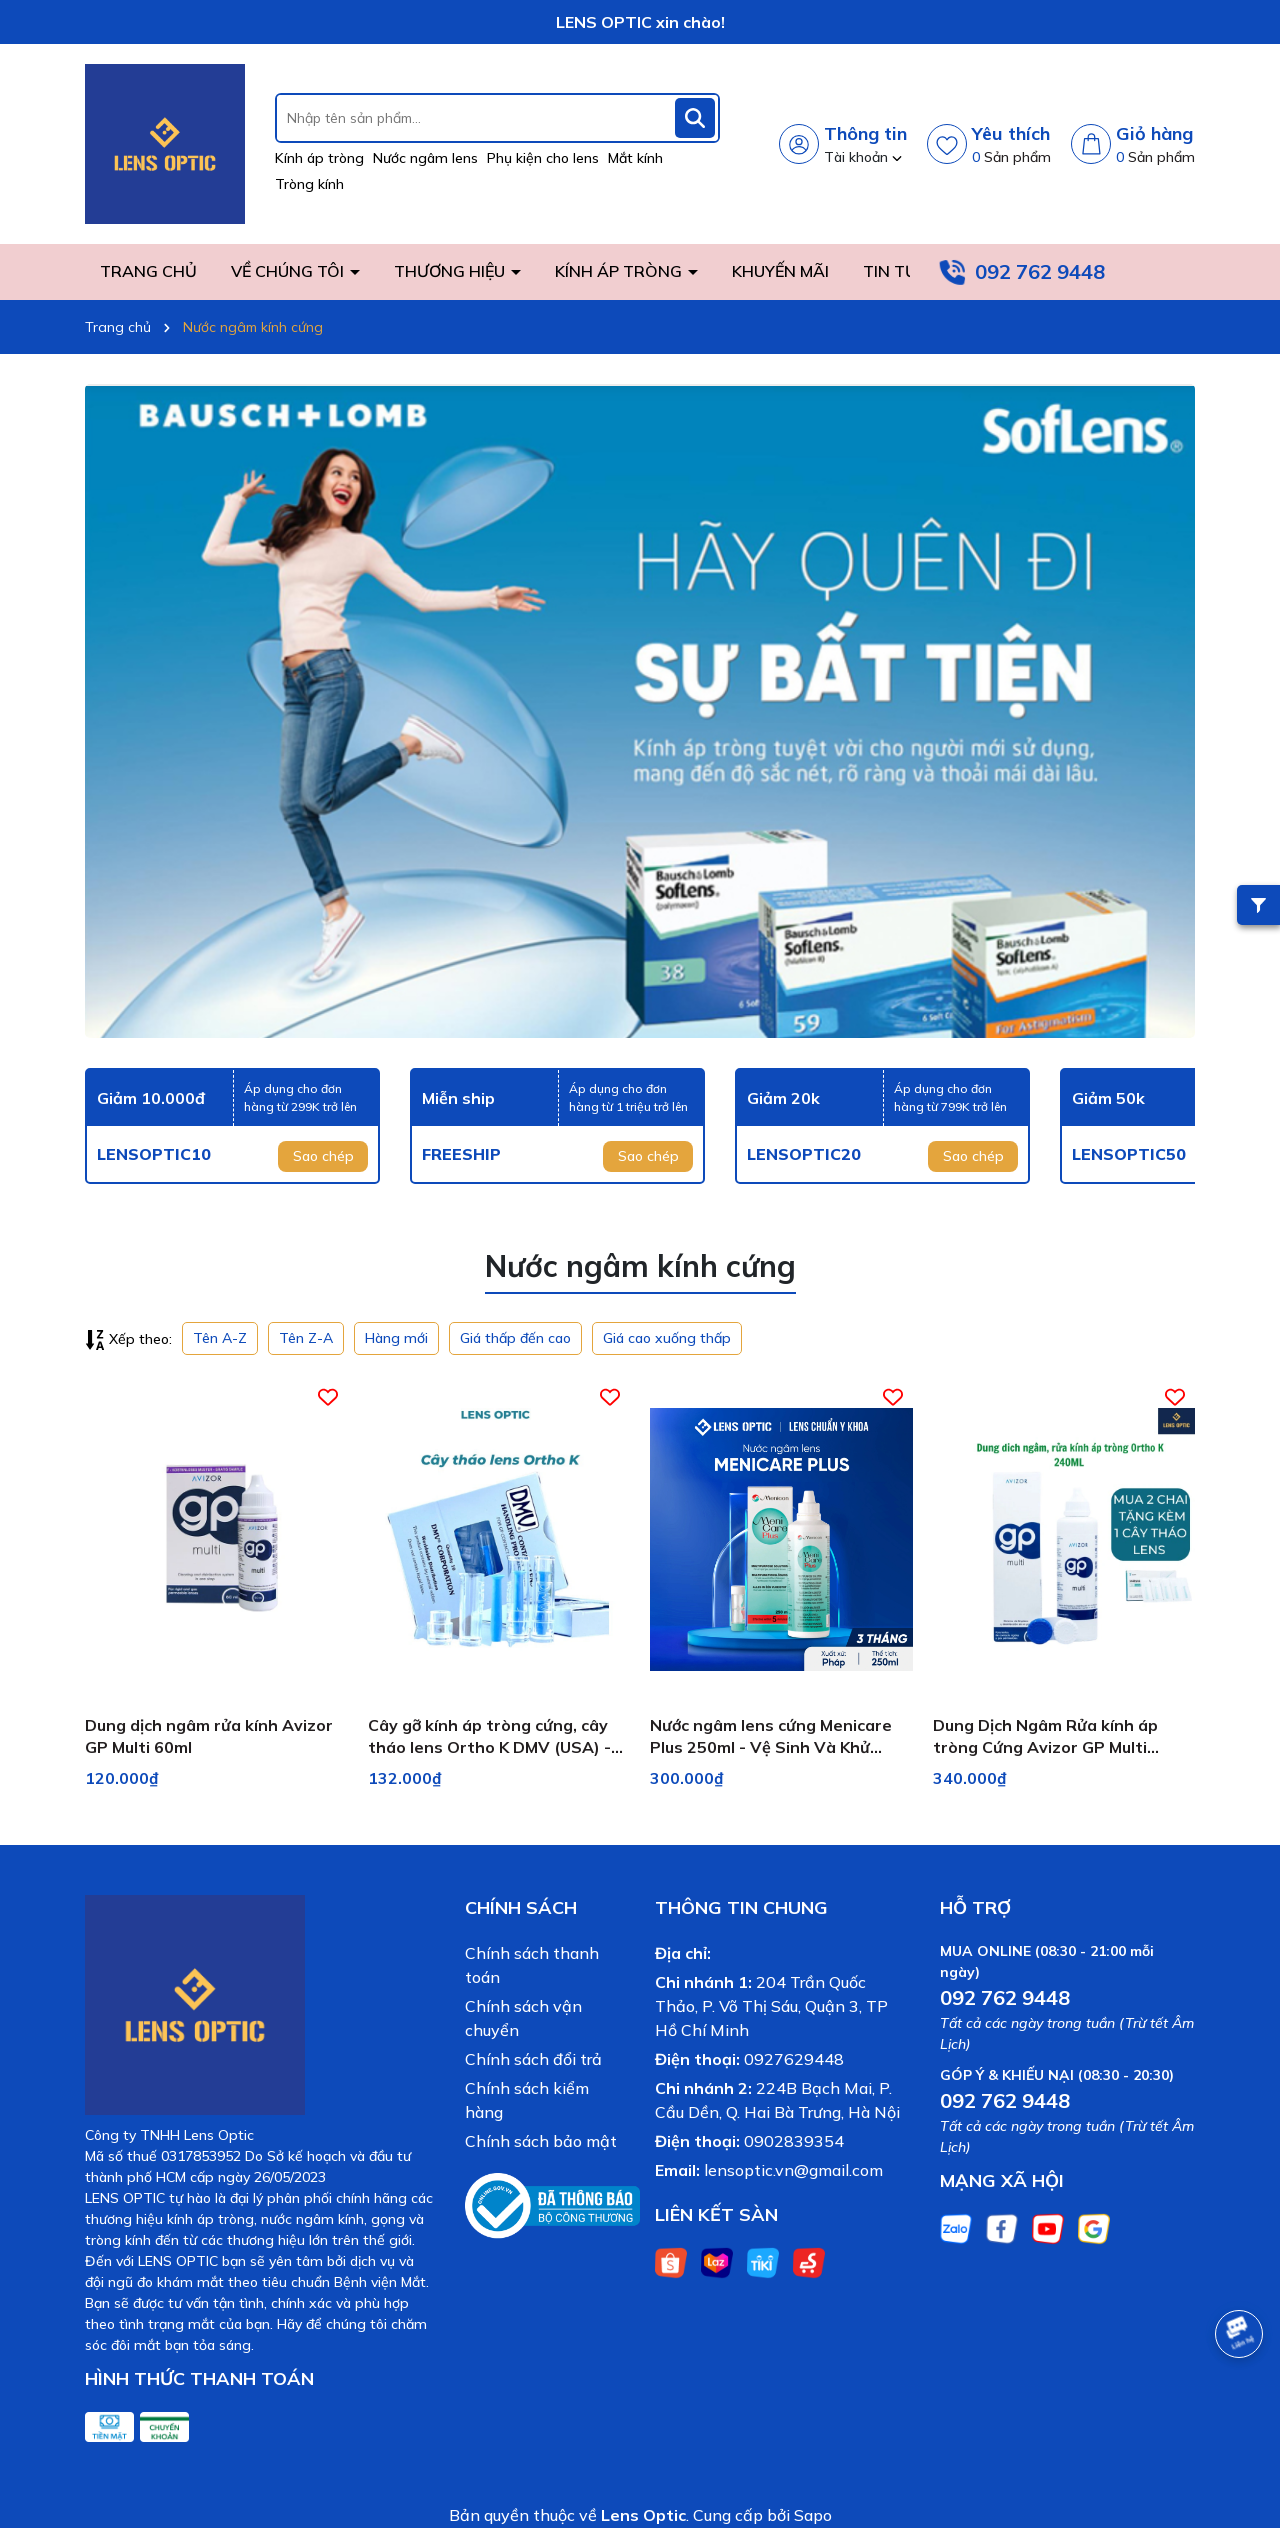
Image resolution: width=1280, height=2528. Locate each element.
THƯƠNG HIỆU (451, 271)
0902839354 (794, 2141)
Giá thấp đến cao (515, 1338)
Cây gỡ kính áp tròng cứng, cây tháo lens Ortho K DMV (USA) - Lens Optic (489, 1737)
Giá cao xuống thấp (667, 1338)
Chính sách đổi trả (533, 2059)
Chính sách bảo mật (541, 2141)
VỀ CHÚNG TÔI (289, 271)
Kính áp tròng (319, 158)
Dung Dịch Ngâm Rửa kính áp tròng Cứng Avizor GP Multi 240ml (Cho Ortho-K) (1045, 1737)
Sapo (813, 2515)
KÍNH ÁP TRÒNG (620, 271)
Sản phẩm (1011, 157)
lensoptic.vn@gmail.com (793, 2170)
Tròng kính (309, 184)
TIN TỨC (895, 271)
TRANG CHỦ (148, 271)
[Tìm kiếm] (695, 118)
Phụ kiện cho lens (543, 158)
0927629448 (794, 2059)
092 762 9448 (1040, 271)
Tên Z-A (306, 1338)
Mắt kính (635, 158)
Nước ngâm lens (425, 158)
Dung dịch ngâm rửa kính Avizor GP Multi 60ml (209, 1736)
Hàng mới (396, 1338)
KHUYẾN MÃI (780, 271)
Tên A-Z (220, 1338)
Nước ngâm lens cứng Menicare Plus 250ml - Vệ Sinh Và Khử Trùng (771, 1737)
